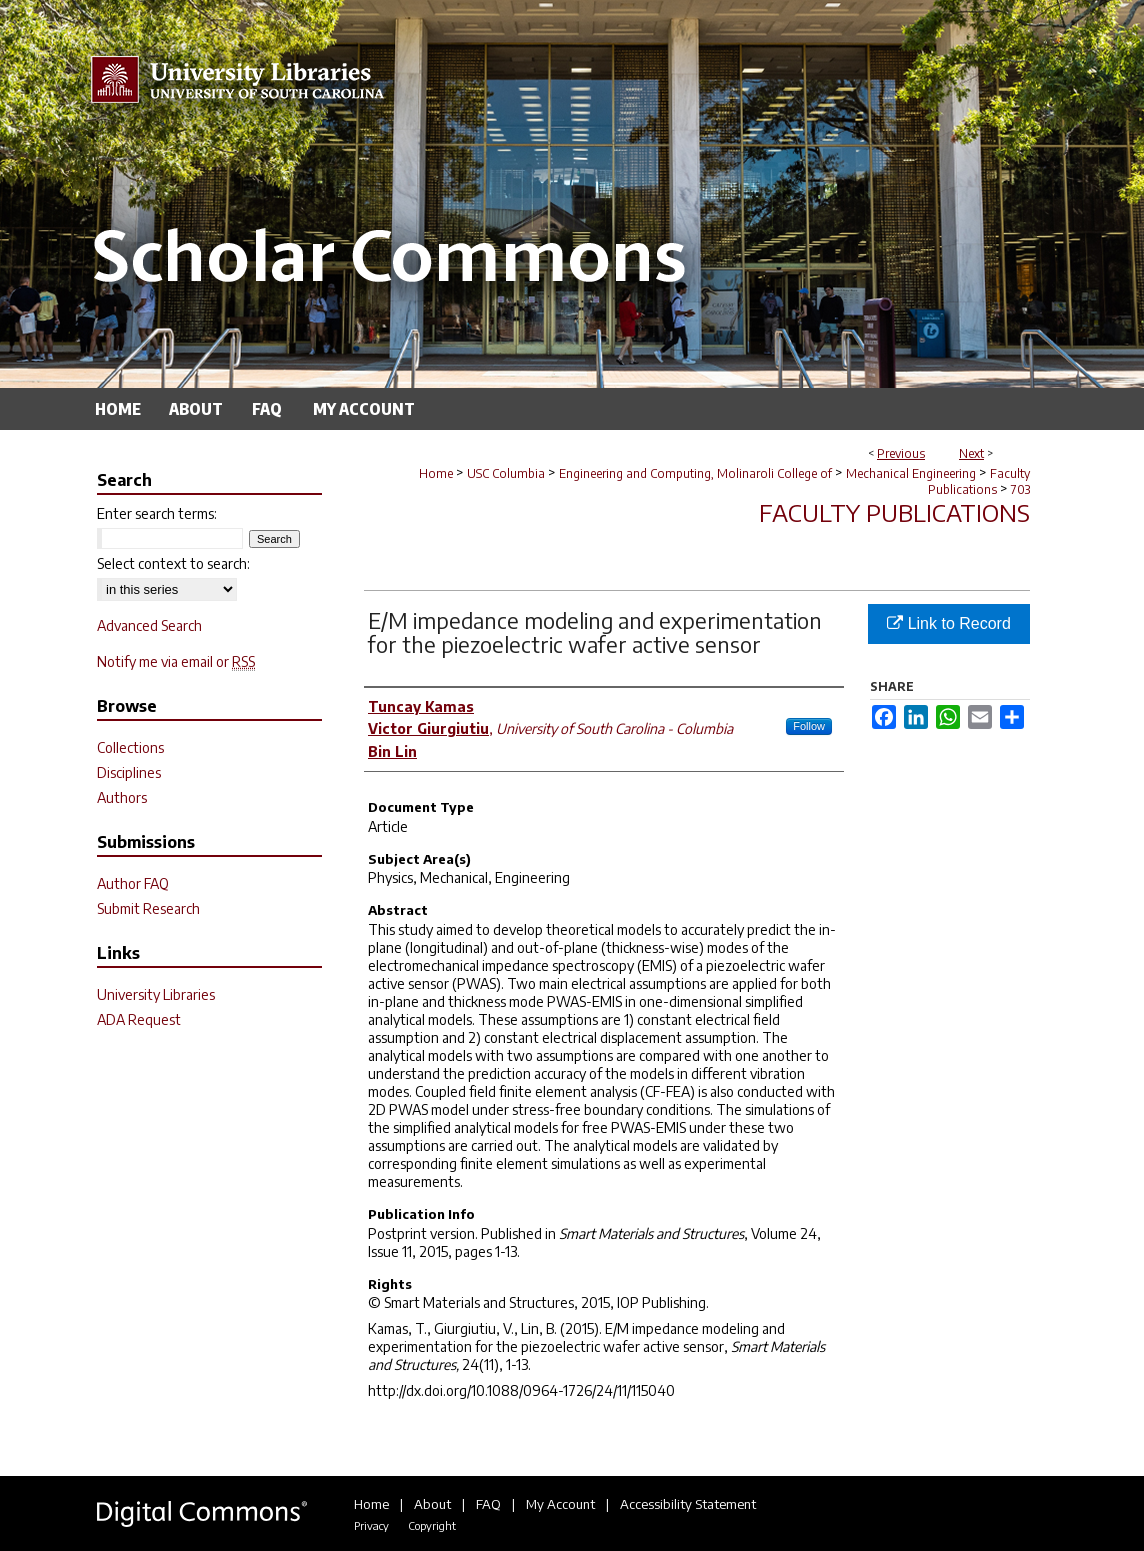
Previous (901, 453)
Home (436, 473)
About (432, 1504)
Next (971, 453)
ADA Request (139, 1019)
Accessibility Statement (688, 1504)
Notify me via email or (176, 661)
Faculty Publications (979, 481)
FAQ (488, 1504)
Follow (809, 726)
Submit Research (148, 908)
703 (1020, 489)
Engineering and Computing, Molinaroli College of (695, 473)
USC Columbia (506, 473)
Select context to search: (173, 563)
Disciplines (129, 772)
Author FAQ (133, 883)
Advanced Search (149, 625)
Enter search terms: (157, 513)
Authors (122, 797)
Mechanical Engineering (911, 473)
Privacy (371, 1525)
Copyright (432, 1525)
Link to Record (949, 623)
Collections (130, 747)
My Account (560, 1504)
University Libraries (156, 994)
